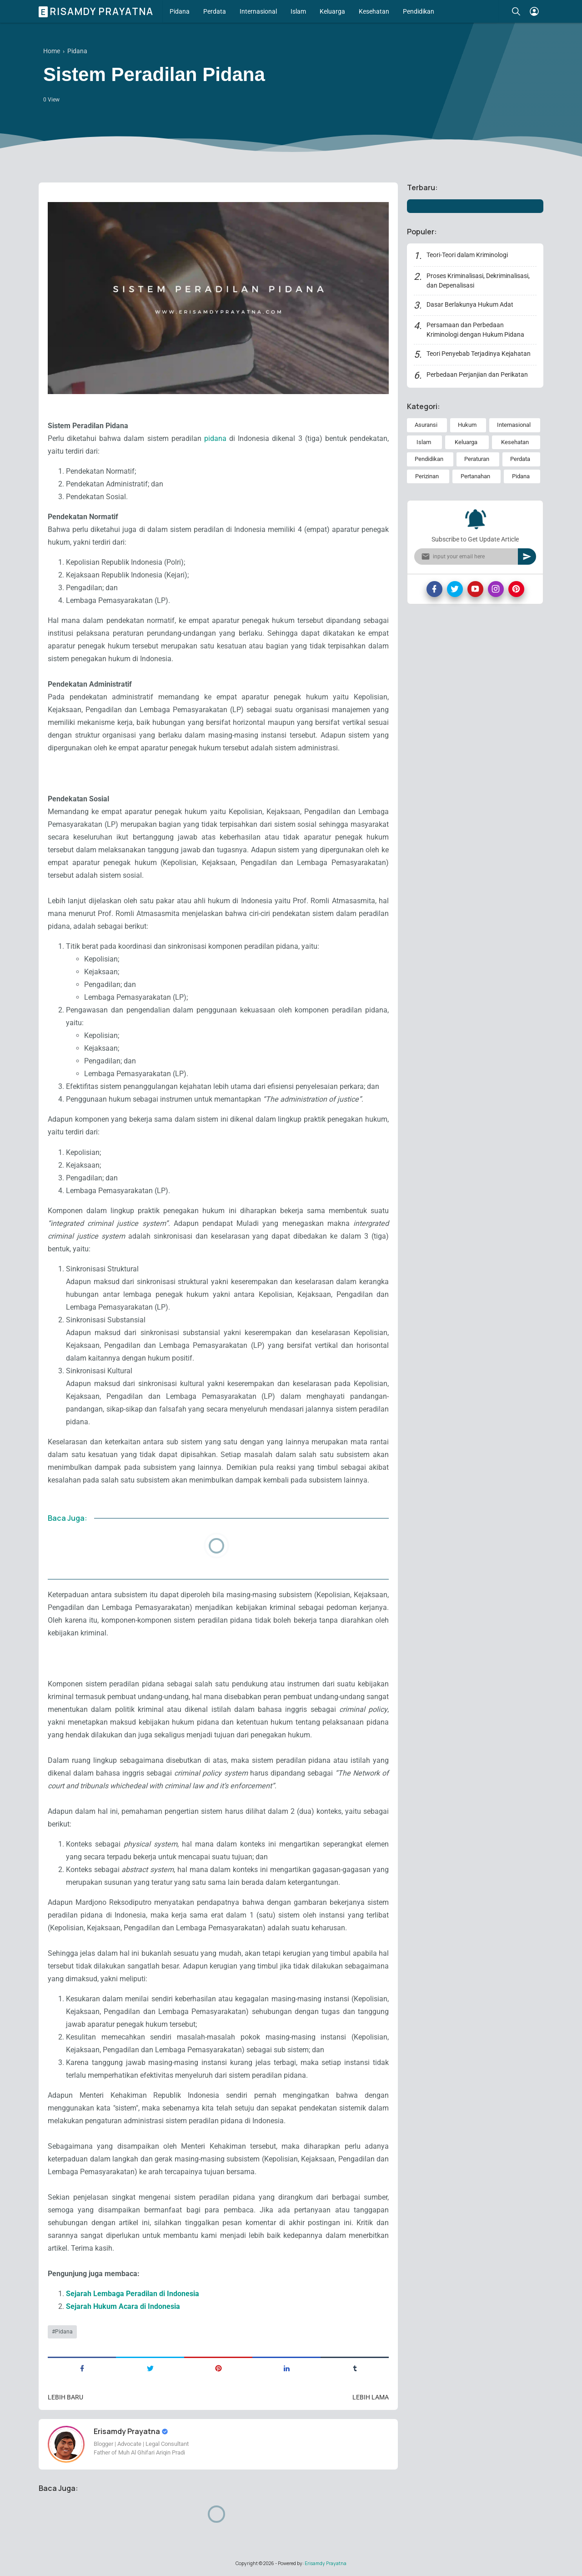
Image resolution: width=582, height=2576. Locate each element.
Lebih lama (370, 2397)
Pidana (180, 11)
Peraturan (476, 458)
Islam (298, 11)
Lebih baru (65, 2397)
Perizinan (427, 476)
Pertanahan (475, 476)
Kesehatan (374, 11)
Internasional (258, 11)
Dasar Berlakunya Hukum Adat (469, 304)
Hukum (467, 424)
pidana (216, 438)
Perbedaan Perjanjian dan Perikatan (477, 374)
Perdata (214, 11)
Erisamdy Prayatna (97, 11)
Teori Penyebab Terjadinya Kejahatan (478, 353)
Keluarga (332, 11)
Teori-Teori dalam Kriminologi (467, 254)
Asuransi (426, 424)
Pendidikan (418, 11)
